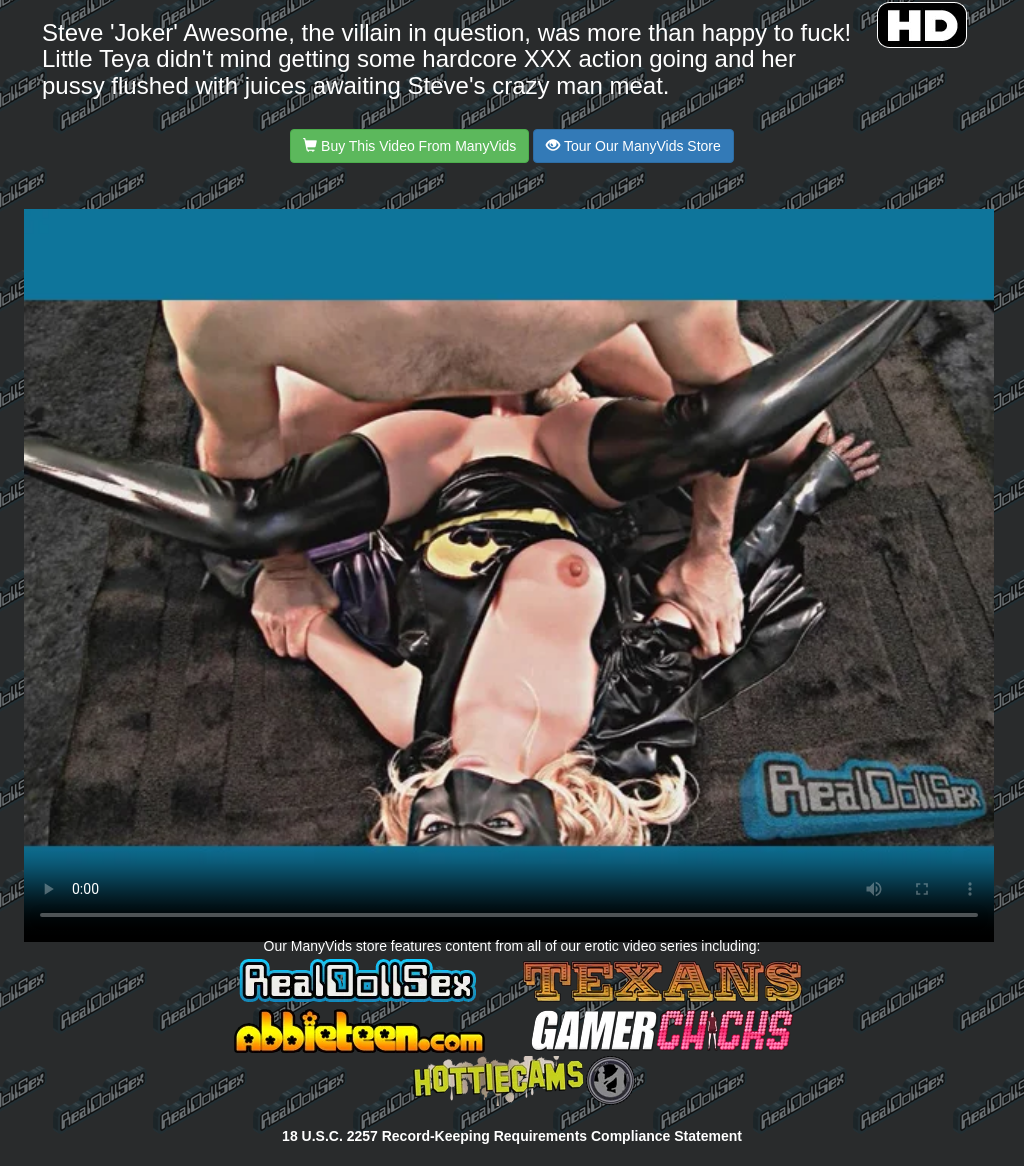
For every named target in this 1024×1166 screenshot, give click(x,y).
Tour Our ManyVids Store (633, 146)
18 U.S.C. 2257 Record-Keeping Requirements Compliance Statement (512, 1136)
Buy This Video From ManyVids (409, 146)
